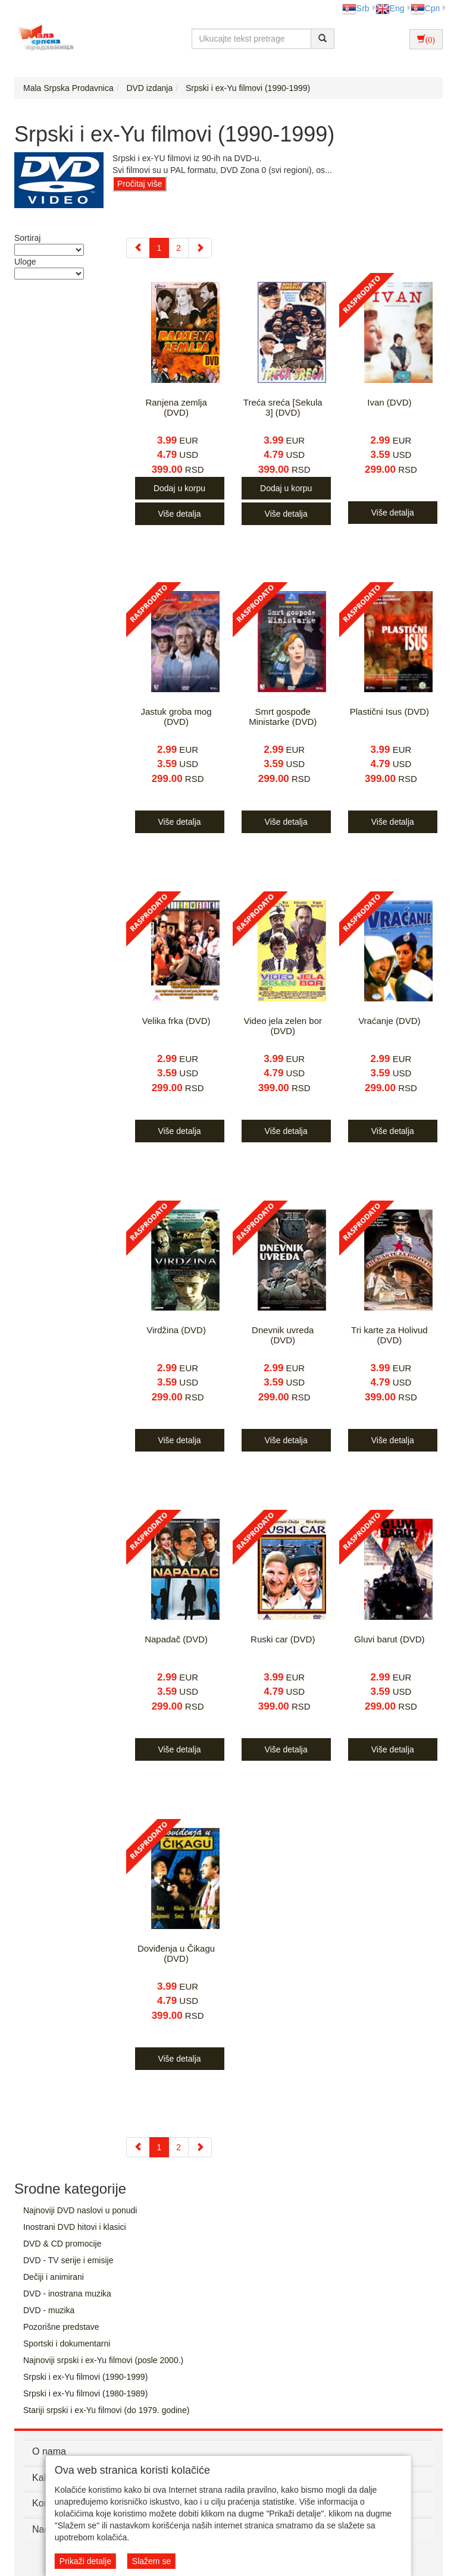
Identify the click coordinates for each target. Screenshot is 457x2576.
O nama (49, 2451)
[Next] (200, 248)
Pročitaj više (139, 184)
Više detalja (179, 514)
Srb (356, 8)
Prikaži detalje (85, 2561)
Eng (390, 8)
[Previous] (138, 248)
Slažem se (151, 2561)
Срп (425, 8)
